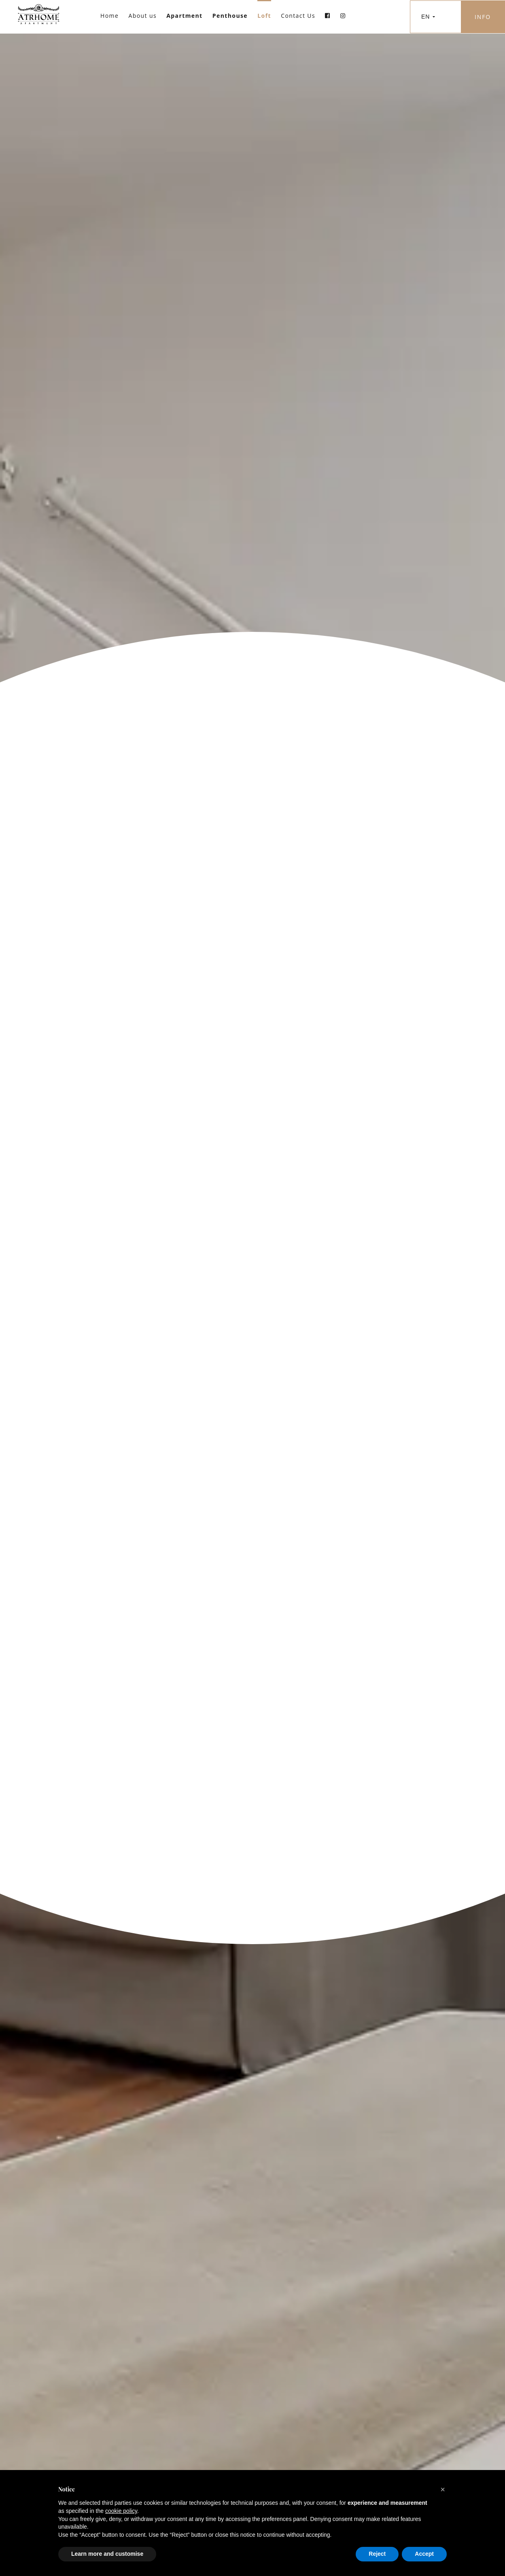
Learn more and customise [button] (107, 2554)
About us (142, 15)
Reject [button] (377, 2554)
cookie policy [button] (121, 2511)
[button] (442, 2489)
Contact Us (298, 15)
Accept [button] (424, 2554)
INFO (483, 17)
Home (109, 15)
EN (428, 16)
